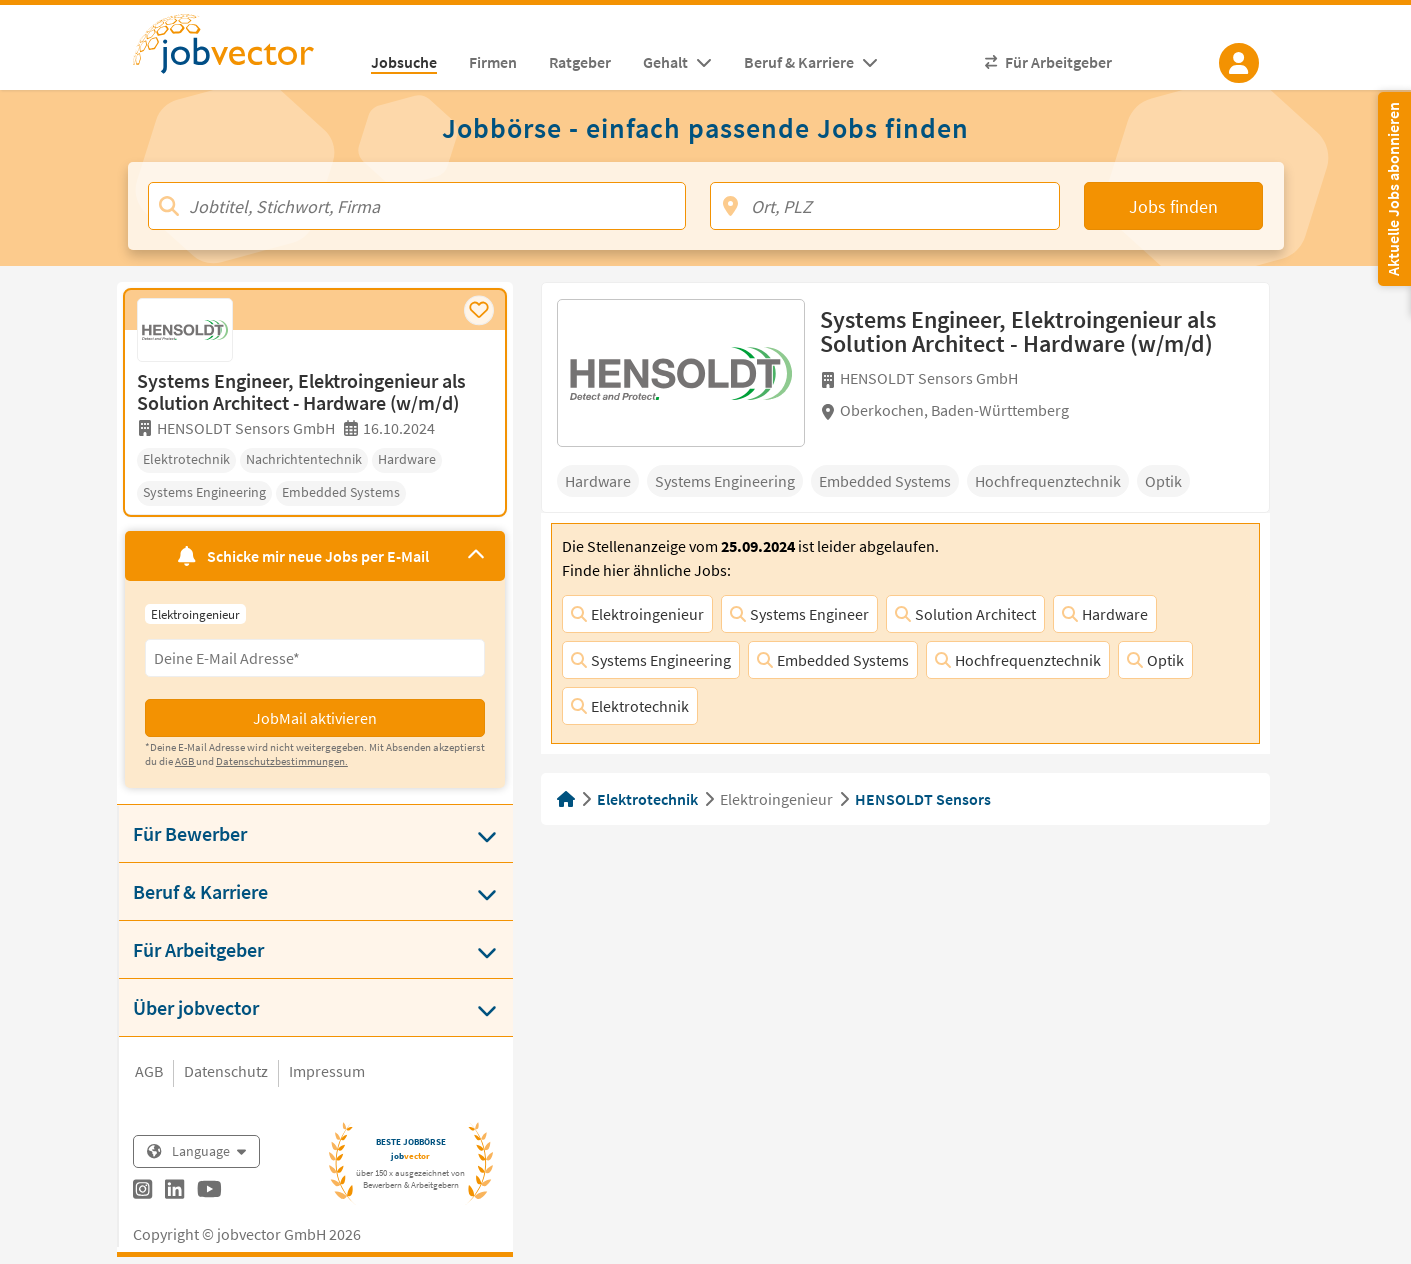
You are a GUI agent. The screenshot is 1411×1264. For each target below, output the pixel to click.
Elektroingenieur (637, 614)
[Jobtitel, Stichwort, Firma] (417, 206)
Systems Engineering (651, 660)
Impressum (327, 1071)
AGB (149, 1071)
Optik (1155, 660)
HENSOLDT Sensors (923, 799)
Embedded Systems (833, 660)
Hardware (1105, 614)
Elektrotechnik (630, 706)
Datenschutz (226, 1071)
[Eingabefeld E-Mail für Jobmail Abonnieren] (315, 658)
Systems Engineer (799, 614)
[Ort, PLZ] (885, 206)
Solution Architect (965, 614)
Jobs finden (1173, 206)
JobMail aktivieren (315, 718)
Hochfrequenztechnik (1018, 660)
